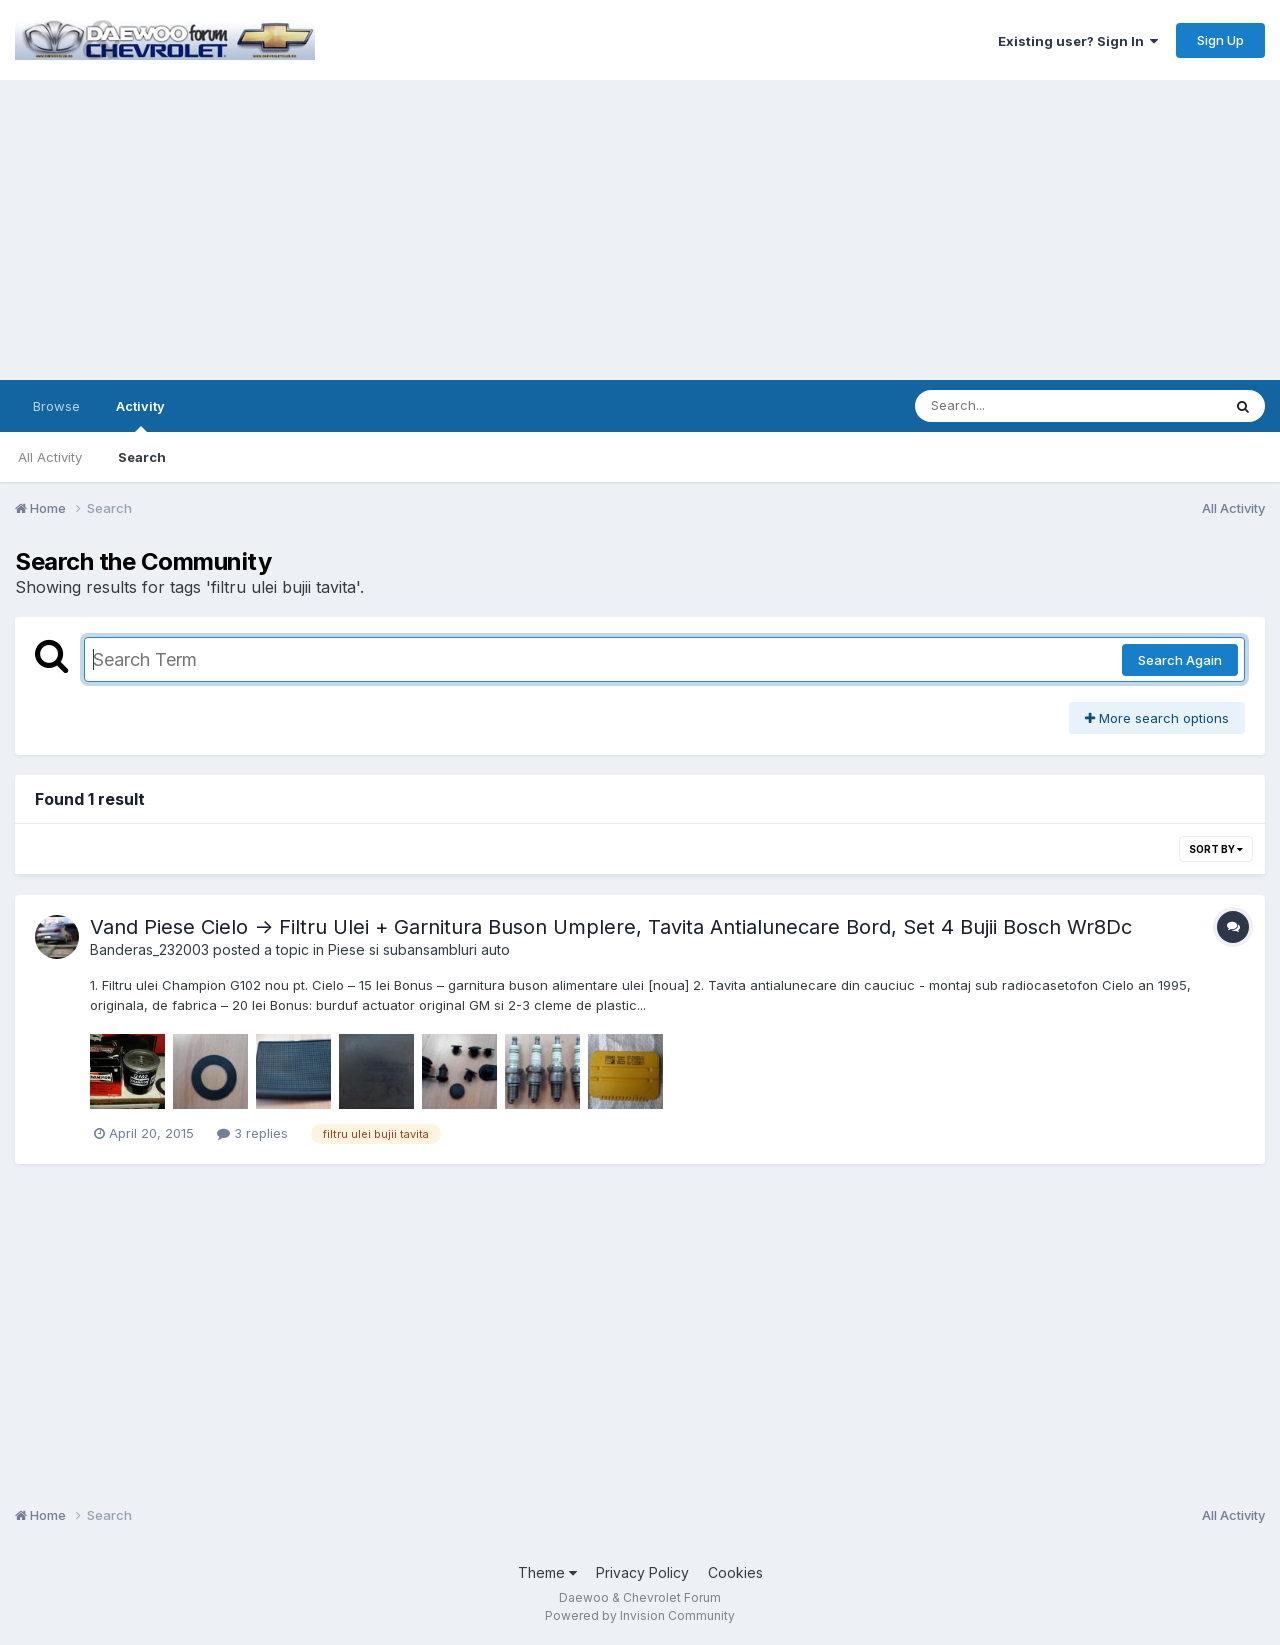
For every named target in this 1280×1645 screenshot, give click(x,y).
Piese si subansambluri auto (419, 949)
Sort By (1216, 849)
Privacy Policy (642, 1572)
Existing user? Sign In (1078, 41)
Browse (56, 406)
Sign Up (1220, 40)
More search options (1157, 718)
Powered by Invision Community (640, 1615)
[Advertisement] (640, 230)
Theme (547, 1572)
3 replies (252, 1133)
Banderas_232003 (149, 949)
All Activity (50, 457)
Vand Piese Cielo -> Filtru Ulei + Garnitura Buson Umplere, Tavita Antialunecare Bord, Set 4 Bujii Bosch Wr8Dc (611, 927)
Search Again (1180, 660)
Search (142, 457)
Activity (140, 415)
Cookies (735, 1572)
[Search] (1013, 406)
